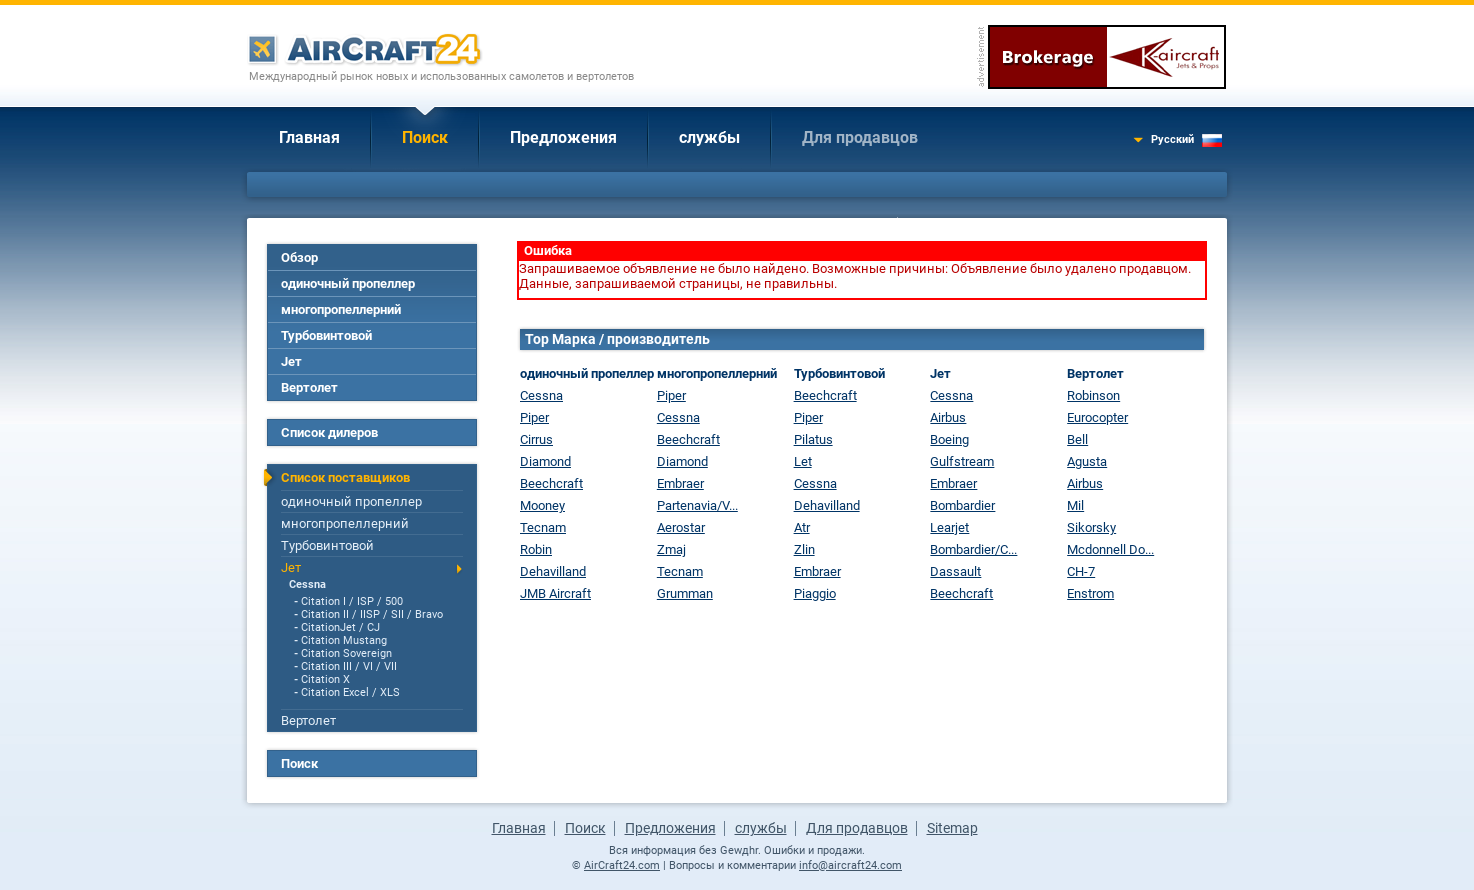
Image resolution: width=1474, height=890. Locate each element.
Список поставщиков (345, 477)
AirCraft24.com (622, 865)
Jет (291, 361)
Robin (536, 549)
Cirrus (536, 439)
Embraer (680, 483)
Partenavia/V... (697, 505)
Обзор (299, 257)
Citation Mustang (344, 640)
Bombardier (962, 505)
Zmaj (671, 549)
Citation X (325, 679)
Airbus (948, 417)
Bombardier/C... (973, 549)
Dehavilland (553, 571)
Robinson (1093, 395)
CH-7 (1081, 571)
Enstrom (1090, 593)
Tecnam (543, 527)
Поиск (425, 137)
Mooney (542, 505)
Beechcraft (551, 483)
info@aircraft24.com (850, 865)
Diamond (545, 461)
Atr (802, 527)
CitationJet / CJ (340, 627)
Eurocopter (1097, 417)
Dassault (955, 571)
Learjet (949, 527)
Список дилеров (329, 432)
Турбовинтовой (326, 335)
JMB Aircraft (555, 593)
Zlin (804, 549)
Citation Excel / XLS (350, 692)
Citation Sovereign (346, 653)
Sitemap (952, 828)
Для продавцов (860, 137)
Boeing (949, 439)
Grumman (685, 593)
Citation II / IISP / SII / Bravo (372, 614)
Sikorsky (1091, 527)
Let (803, 461)
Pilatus (813, 439)
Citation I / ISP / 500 (352, 601)
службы (709, 137)
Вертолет (309, 387)
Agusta (1087, 461)
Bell (1077, 439)
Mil (1075, 505)
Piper (534, 417)
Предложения (563, 137)
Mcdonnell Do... (1110, 549)
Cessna (307, 584)
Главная (309, 137)
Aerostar (681, 527)
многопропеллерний (341, 309)
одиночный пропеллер (348, 283)
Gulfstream (962, 461)
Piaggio (815, 593)
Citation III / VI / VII (349, 666)
